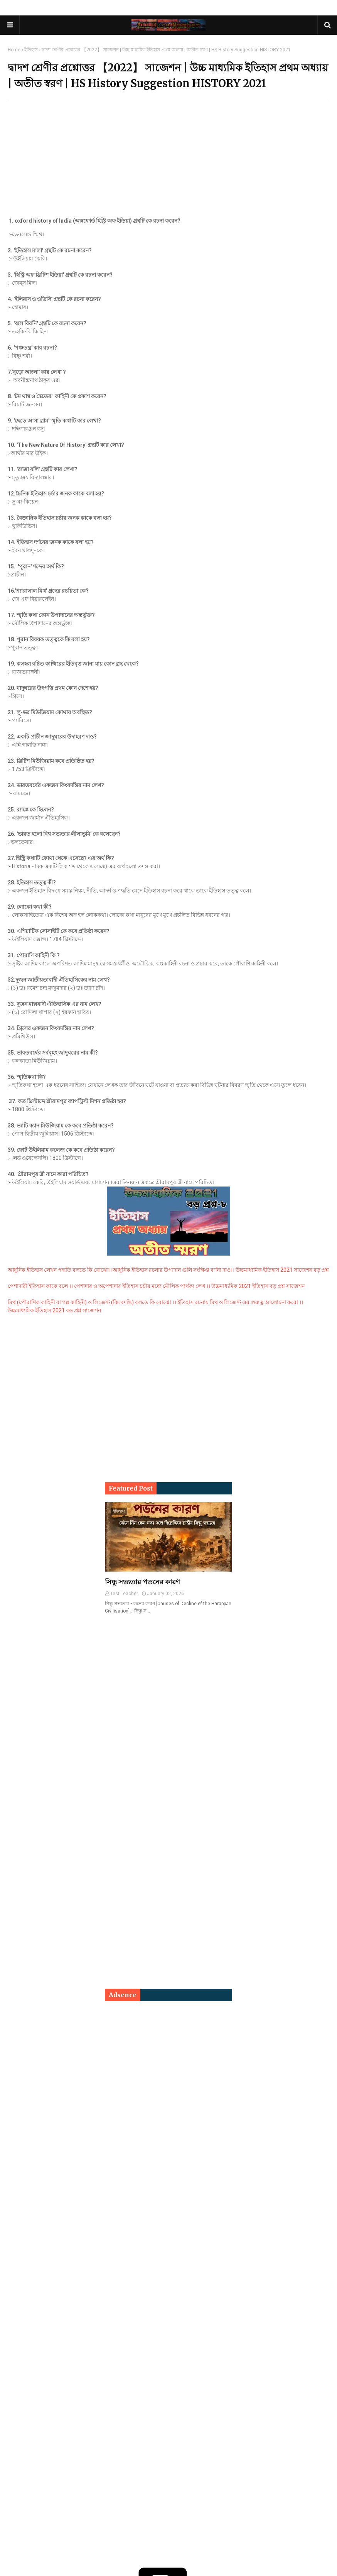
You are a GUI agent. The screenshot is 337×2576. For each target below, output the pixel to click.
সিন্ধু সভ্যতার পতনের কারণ (142, 1581)
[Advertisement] (168, 163)
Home (14, 49)
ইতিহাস (31, 49)
